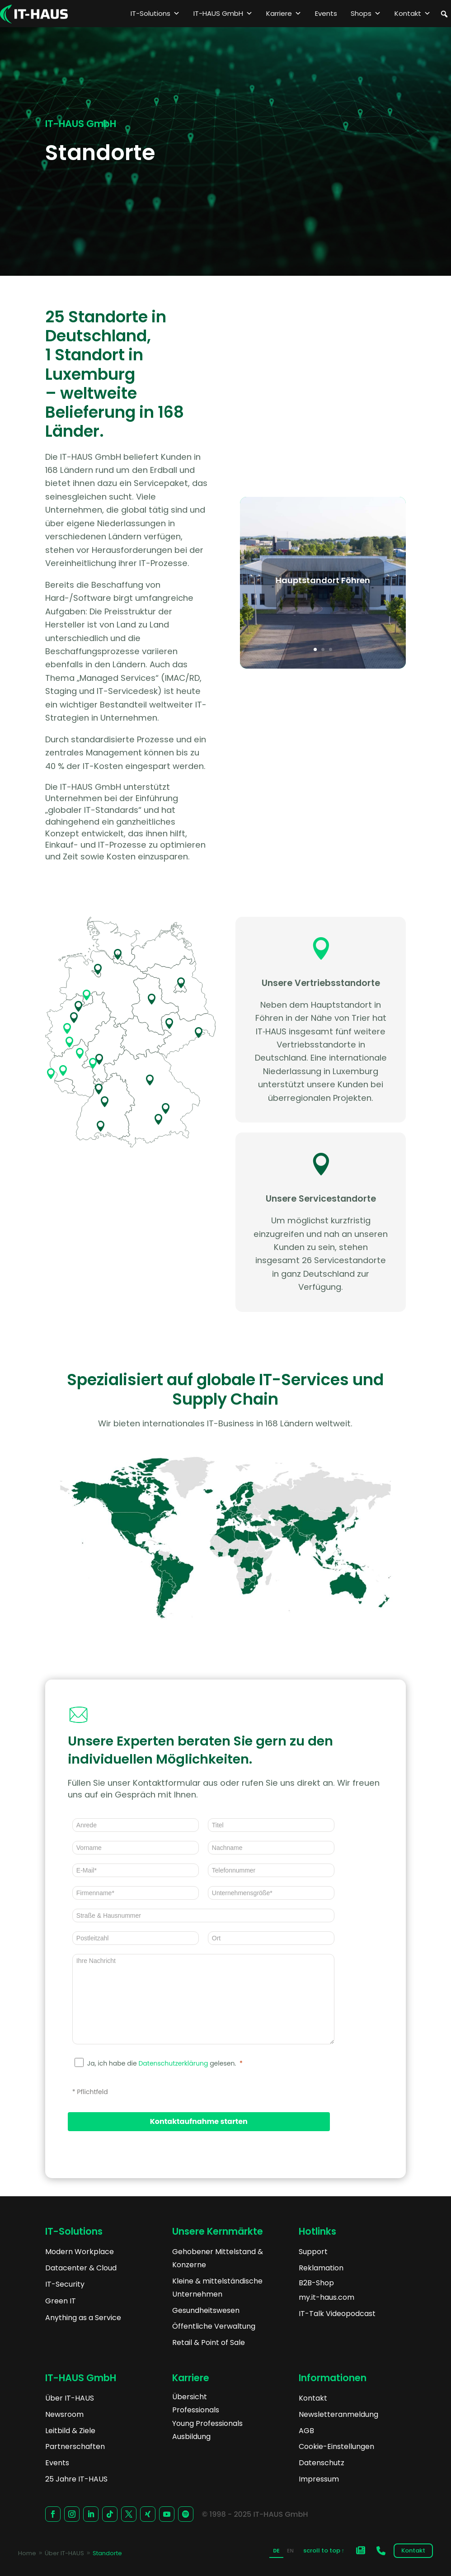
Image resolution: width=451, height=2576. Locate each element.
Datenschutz (321, 2463)
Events (326, 13)
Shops (366, 13)
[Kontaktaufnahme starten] (199, 2121)
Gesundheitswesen (206, 2310)
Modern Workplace (79, 2251)
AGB (306, 2430)
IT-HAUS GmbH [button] (223, 13)
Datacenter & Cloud (81, 2268)
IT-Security (65, 2284)
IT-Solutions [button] (155, 13)
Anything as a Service (83, 2317)
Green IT (60, 2301)
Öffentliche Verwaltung (213, 2326)
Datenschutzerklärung (173, 2063)
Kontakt (413, 13)
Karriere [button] (283, 13)
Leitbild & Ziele (70, 2430)
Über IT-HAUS (69, 2398)
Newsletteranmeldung (338, 2414)
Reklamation (321, 2268)
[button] (444, 14)
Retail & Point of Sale (208, 2342)
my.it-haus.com (326, 2297)
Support (313, 2251)
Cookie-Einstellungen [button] (336, 2446)
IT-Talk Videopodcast (337, 2313)
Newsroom (64, 2414)
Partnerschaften (75, 2446)
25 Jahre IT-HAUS (76, 2479)
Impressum (319, 2479)
